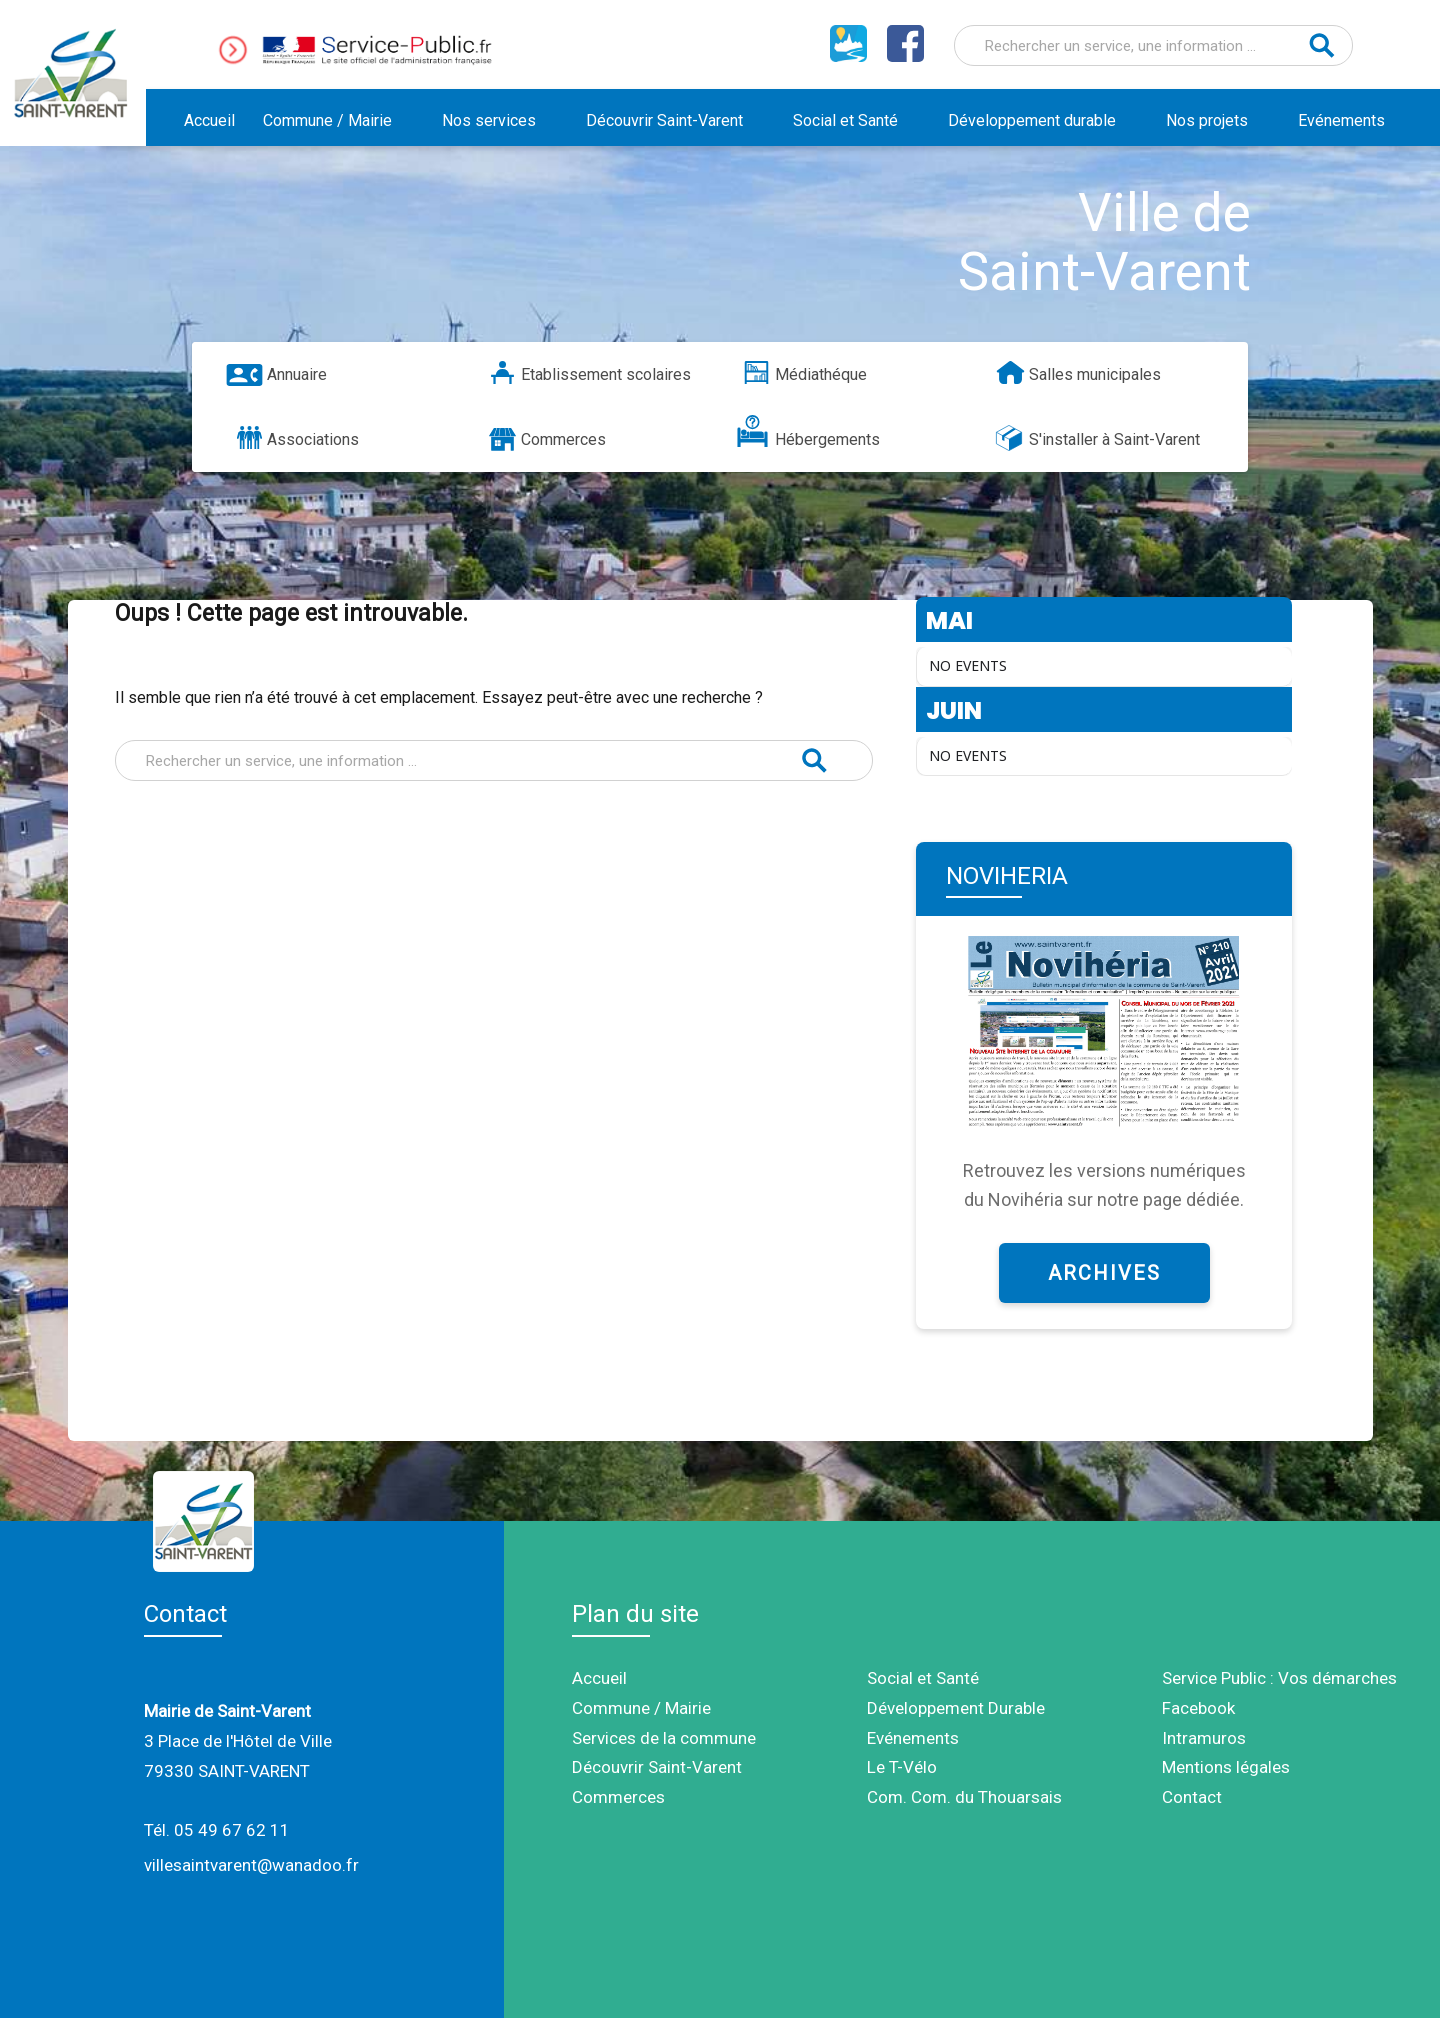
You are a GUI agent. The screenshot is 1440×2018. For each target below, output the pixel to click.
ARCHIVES (1104, 1273)
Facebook (1198, 1708)
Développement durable (1032, 120)
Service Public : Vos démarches (1279, 1678)
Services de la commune (664, 1738)
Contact (1192, 1797)
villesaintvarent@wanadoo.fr (251, 1865)
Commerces (563, 439)
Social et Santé (845, 120)
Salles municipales (1095, 374)
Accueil (209, 120)
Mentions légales (1226, 1767)
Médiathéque (821, 374)
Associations (313, 439)
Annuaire (297, 374)
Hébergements (827, 439)
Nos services (489, 120)
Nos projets (1207, 120)
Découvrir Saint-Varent (664, 120)
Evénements (1341, 120)
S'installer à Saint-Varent (1114, 439)
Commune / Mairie (327, 120)
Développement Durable (956, 1708)
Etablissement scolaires (606, 374)
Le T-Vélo (902, 1767)
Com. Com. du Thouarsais (964, 1797)
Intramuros (1204, 1738)
